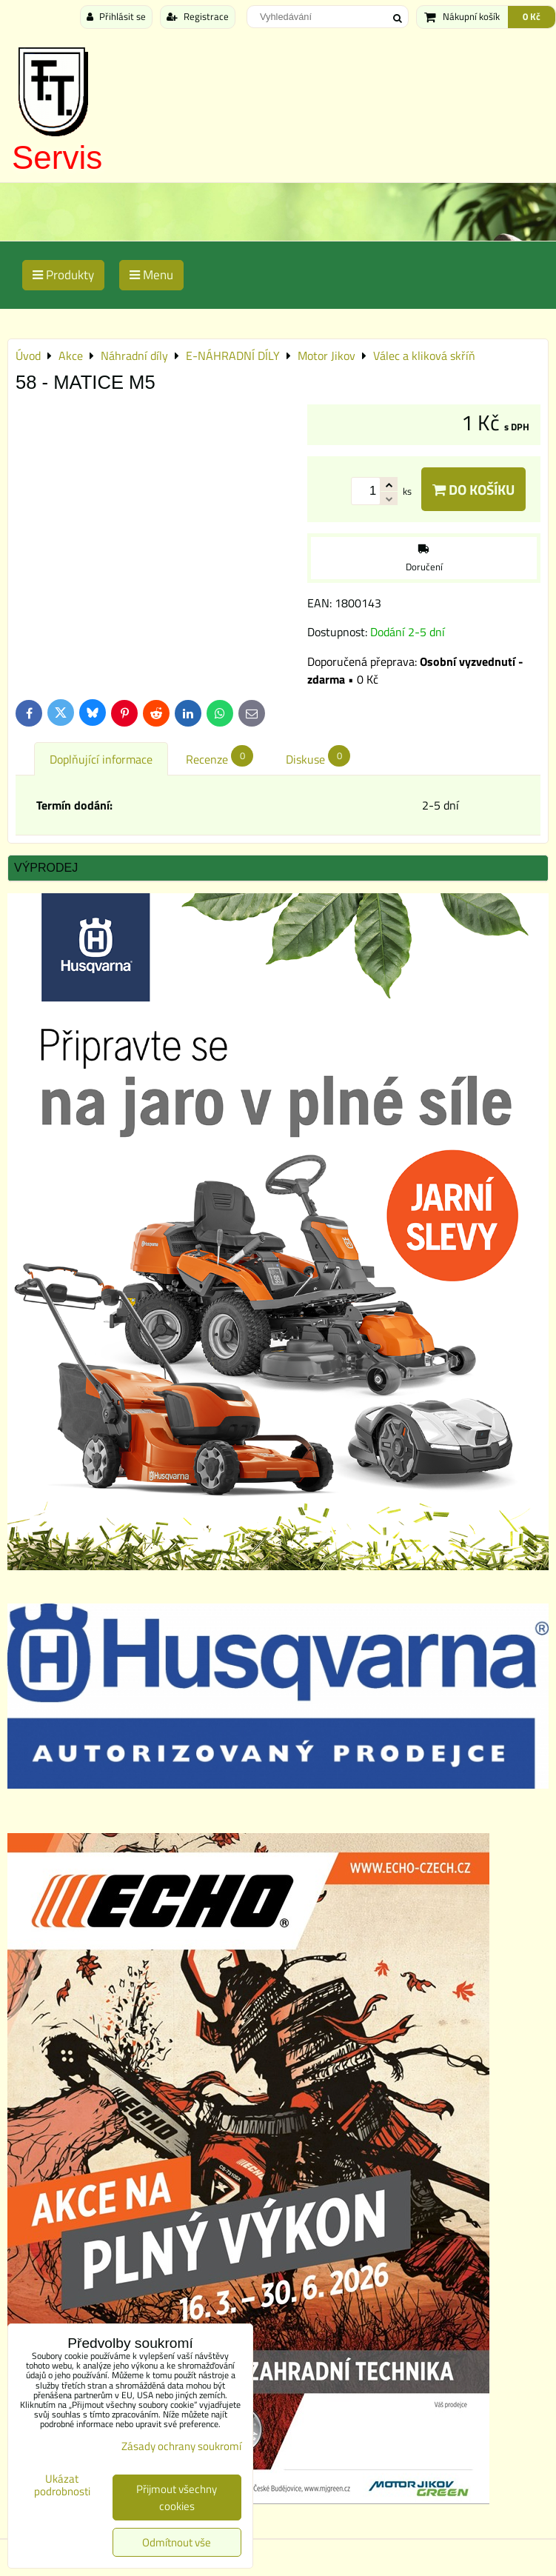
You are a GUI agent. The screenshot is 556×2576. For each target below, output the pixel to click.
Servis (57, 157)
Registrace (198, 16)
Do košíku (473, 489)
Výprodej (46, 867)
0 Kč (531, 16)
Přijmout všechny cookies (176, 2497)
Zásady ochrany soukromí (181, 2446)
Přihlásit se (116, 16)
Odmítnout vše (176, 2542)
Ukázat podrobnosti (62, 2485)
